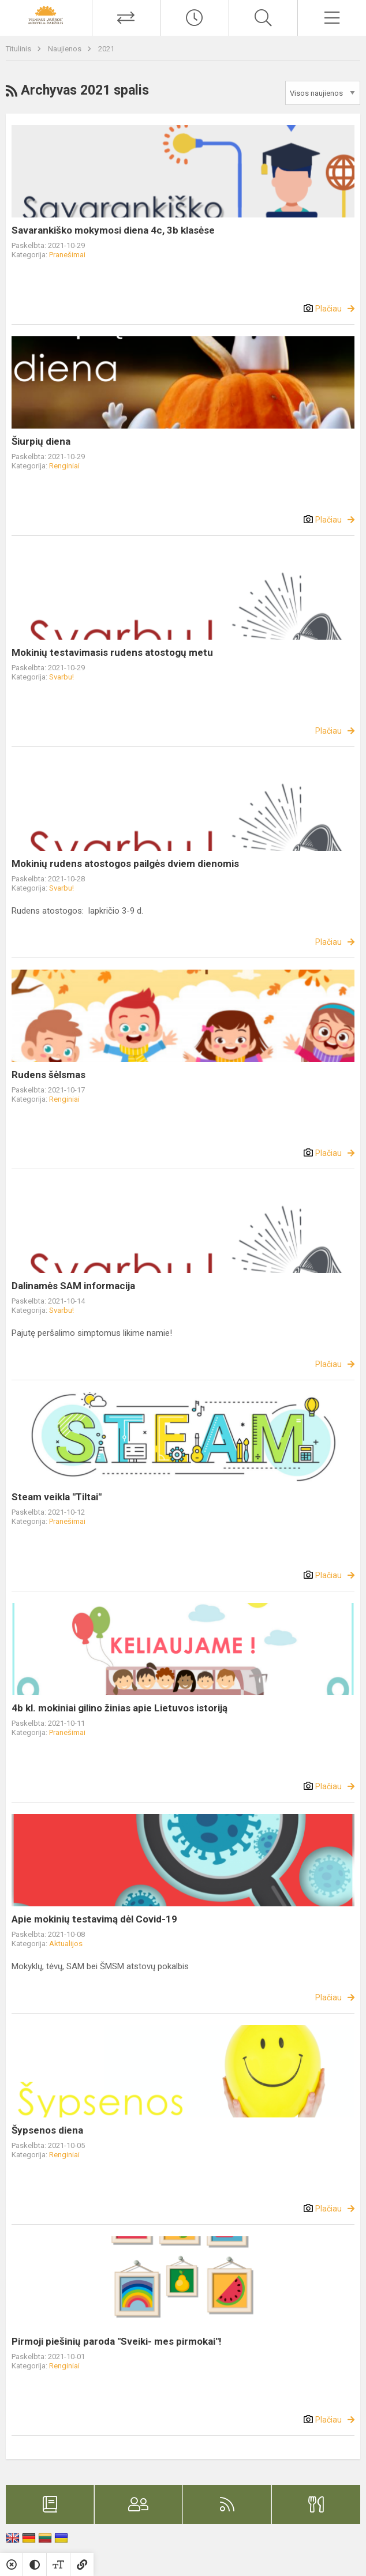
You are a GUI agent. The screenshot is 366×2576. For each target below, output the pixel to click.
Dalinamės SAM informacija (73, 1285)
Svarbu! (61, 677)
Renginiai (64, 465)
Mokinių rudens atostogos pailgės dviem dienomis (125, 863)
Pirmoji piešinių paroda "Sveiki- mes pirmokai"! (117, 2341)
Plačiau (328, 308)
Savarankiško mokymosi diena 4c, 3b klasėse (113, 230)
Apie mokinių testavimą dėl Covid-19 (94, 1919)
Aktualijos (66, 1943)
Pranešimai (67, 254)
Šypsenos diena (47, 2130)
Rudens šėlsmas (48, 1074)
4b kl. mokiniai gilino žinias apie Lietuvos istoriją (119, 1708)
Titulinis (19, 48)
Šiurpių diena (41, 441)
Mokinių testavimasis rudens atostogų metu (112, 652)
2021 (106, 48)
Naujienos (65, 48)
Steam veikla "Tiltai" (57, 1497)
